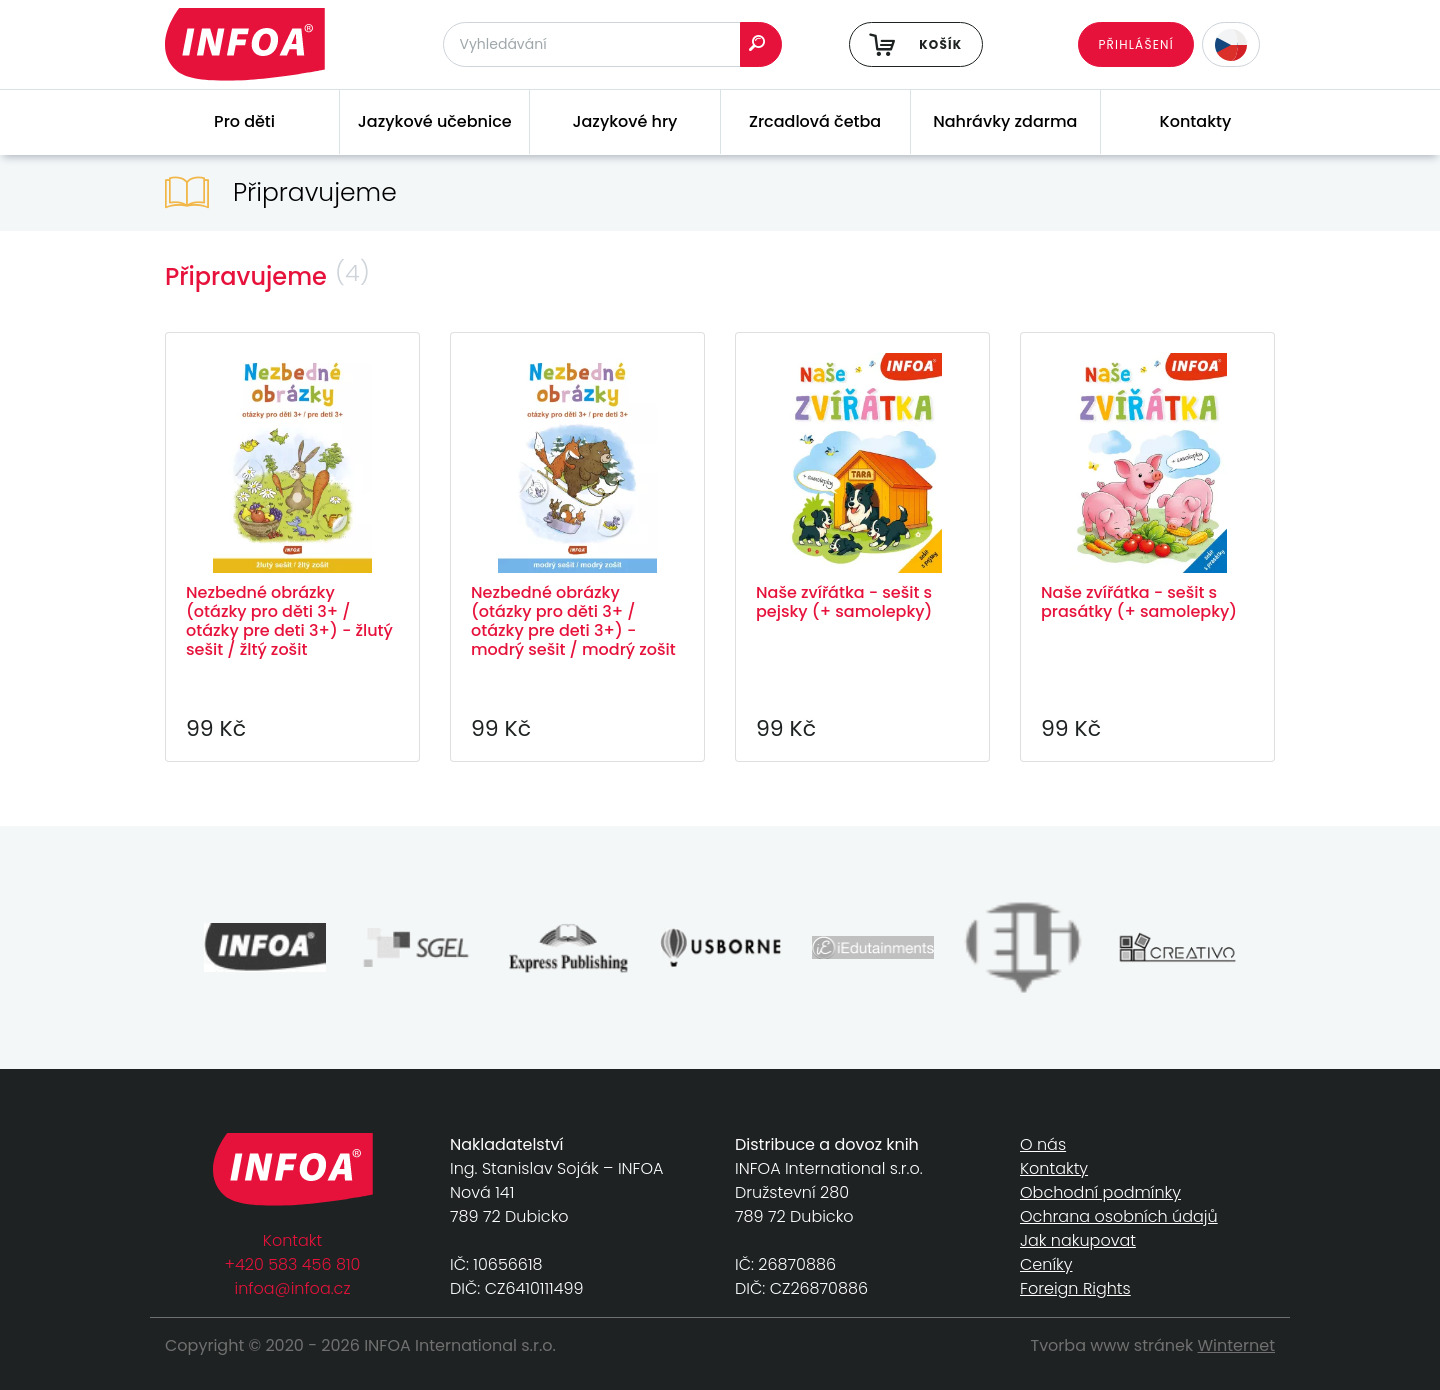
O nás (1043, 1144)
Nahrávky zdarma (1005, 121)
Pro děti (244, 121)
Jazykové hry (624, 121)
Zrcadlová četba (815, 121)
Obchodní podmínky (1100, 1192)
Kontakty (1196, 121)
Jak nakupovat (1078, 1240)
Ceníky (1046, 1264)
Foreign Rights (1075, 1288)
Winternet (1237, 1345)
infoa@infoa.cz (293, 1288)
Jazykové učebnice (435, 121)
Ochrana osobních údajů (1119, 1216)
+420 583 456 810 (293, 1264)
